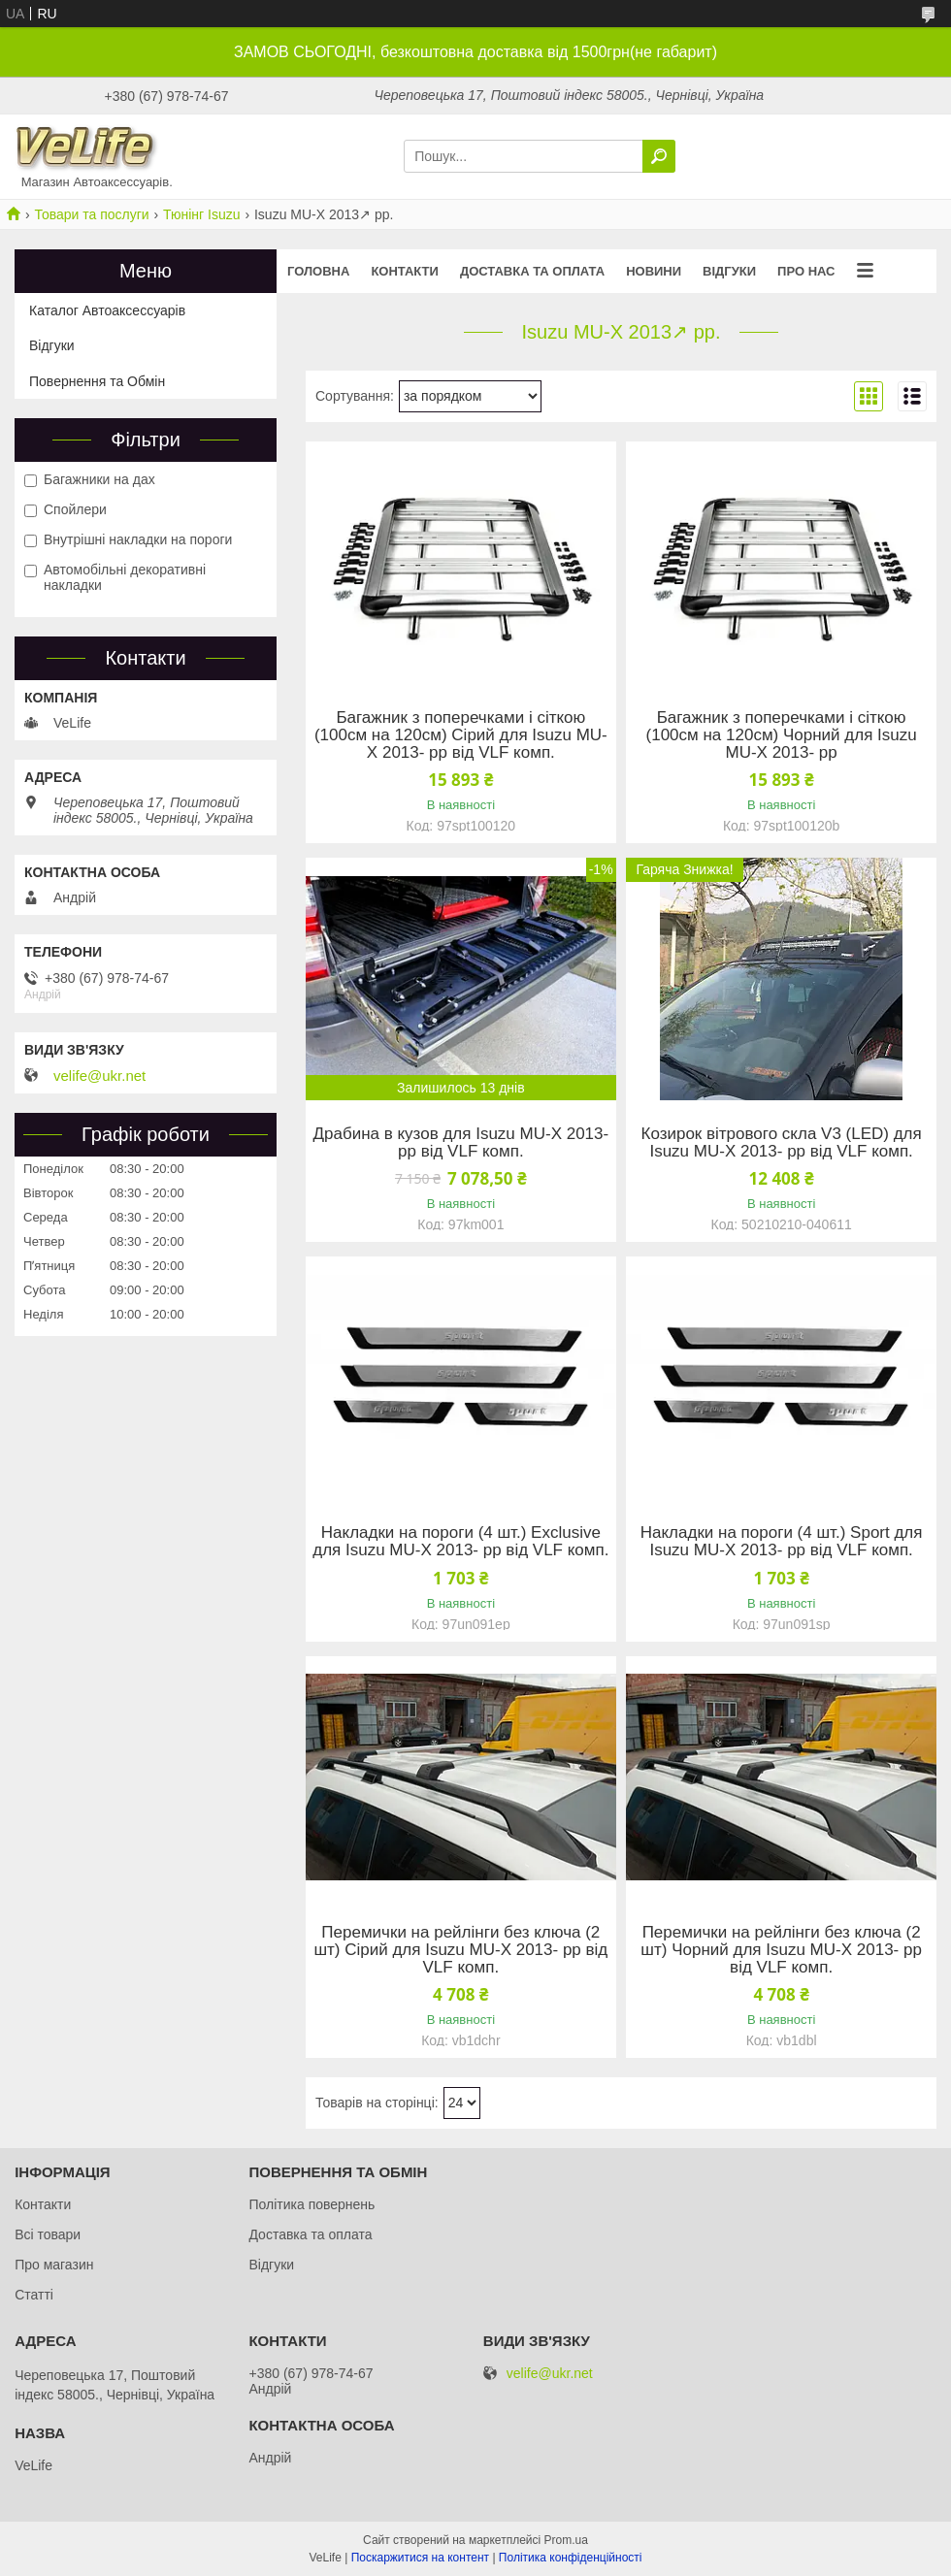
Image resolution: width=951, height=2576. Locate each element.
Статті (34, 2294)
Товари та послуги (91, 214)
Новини (653, 271)
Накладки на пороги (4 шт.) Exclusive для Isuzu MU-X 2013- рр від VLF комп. (460, 1541)
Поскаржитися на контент (420, 2557)
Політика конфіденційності (570, 2557)
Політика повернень (311, 2204)
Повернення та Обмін (97, 381)
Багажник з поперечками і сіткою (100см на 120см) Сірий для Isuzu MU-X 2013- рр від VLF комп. (460, 735)
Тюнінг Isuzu (201, 214)
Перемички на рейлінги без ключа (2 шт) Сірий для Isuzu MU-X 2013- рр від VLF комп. (460, 1950)
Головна (318, 271)
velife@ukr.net (99, 1076)
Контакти (405, 271)
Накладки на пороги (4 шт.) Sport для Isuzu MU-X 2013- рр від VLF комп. (781, 1541)
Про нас (806, 271)
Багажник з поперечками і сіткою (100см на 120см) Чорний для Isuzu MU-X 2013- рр (781, 735)
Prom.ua (566, 2540)
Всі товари (48, 2234)
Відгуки (729, 271)
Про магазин (54, 2264)
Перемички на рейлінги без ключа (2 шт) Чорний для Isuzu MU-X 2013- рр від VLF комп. (781, 1950)
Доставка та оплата (532, 271)
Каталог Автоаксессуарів (107, 310)
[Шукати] (658, 156)
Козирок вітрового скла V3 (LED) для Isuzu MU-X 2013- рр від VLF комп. (781, 1142)
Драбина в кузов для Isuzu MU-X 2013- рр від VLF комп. (461, 1142)
